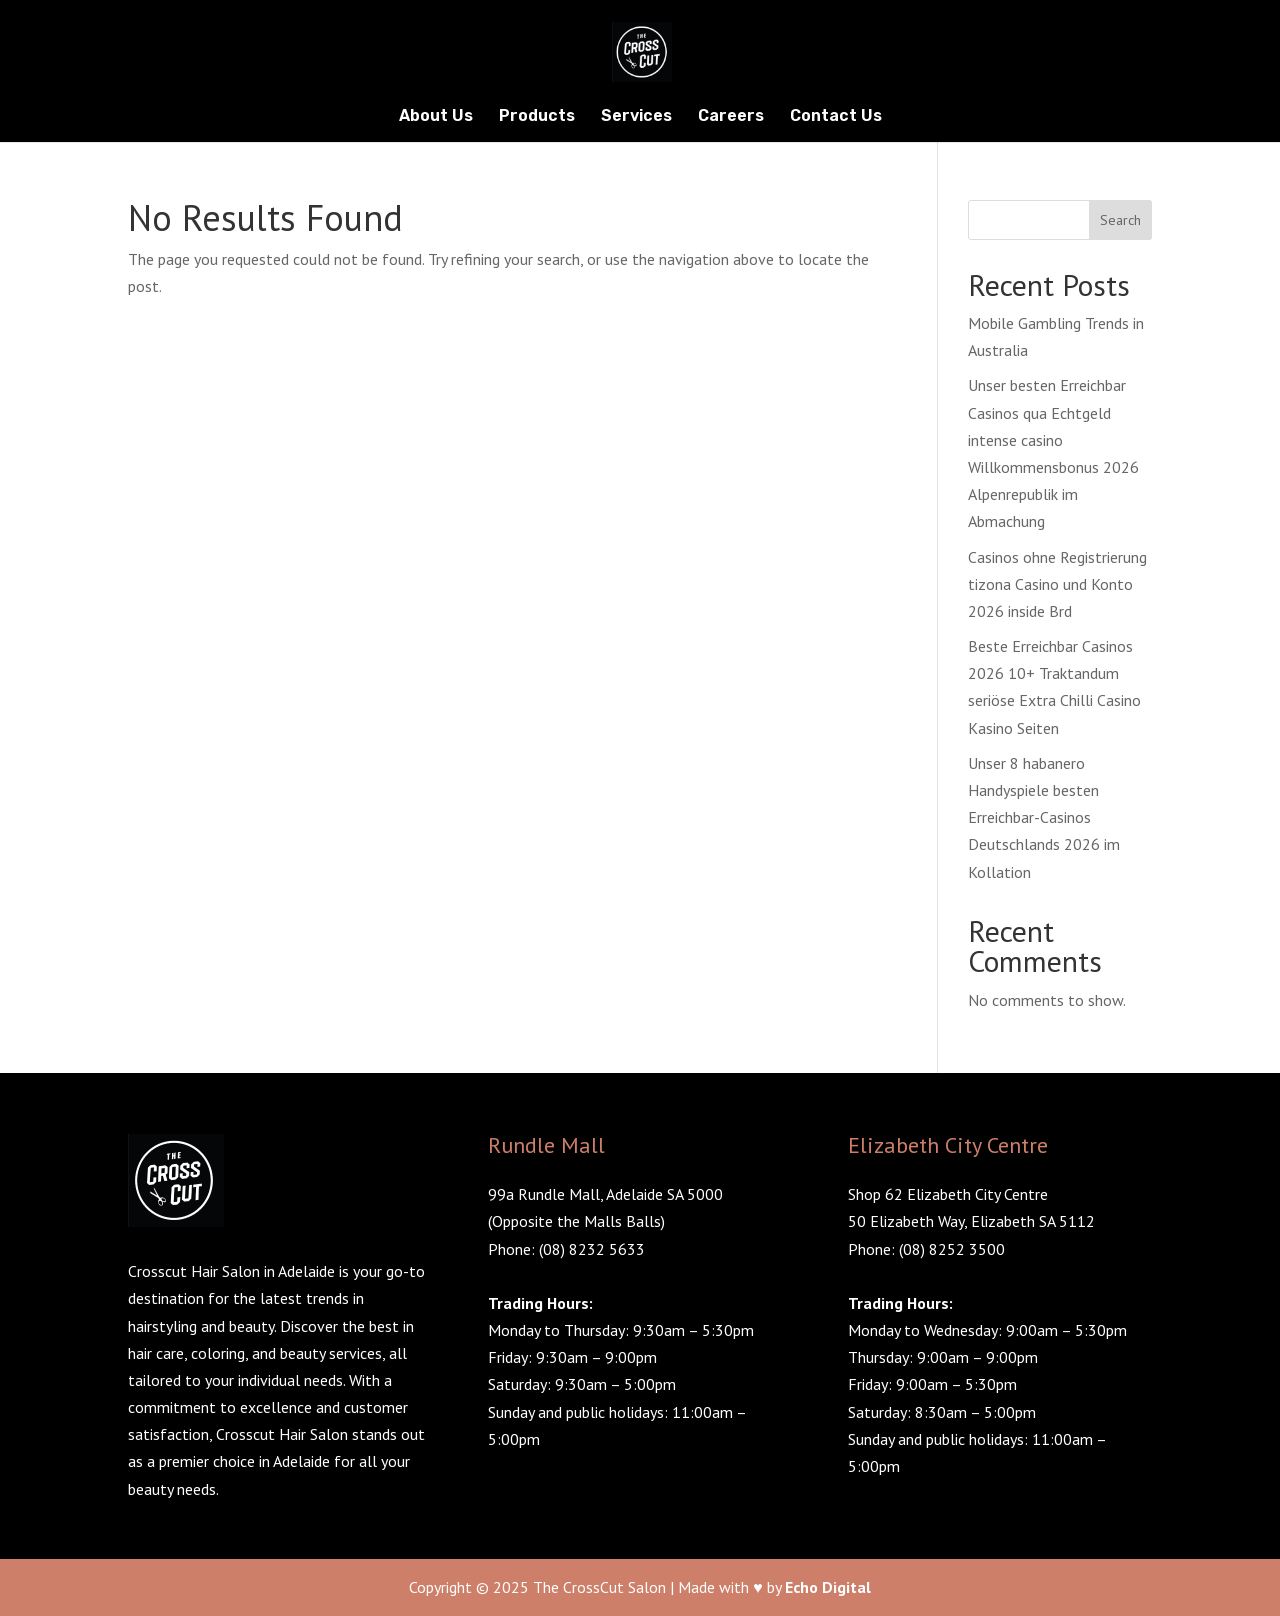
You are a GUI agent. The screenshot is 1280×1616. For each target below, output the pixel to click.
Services (636, 117)
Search (1120, 220)
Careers (731, 117)
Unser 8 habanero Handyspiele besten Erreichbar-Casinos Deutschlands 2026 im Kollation (1044, 817)
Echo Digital (828, 1587)
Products (537, 117)
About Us (436, 117)
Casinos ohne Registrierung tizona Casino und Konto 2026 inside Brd (1057, 584)
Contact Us (836, 117)
